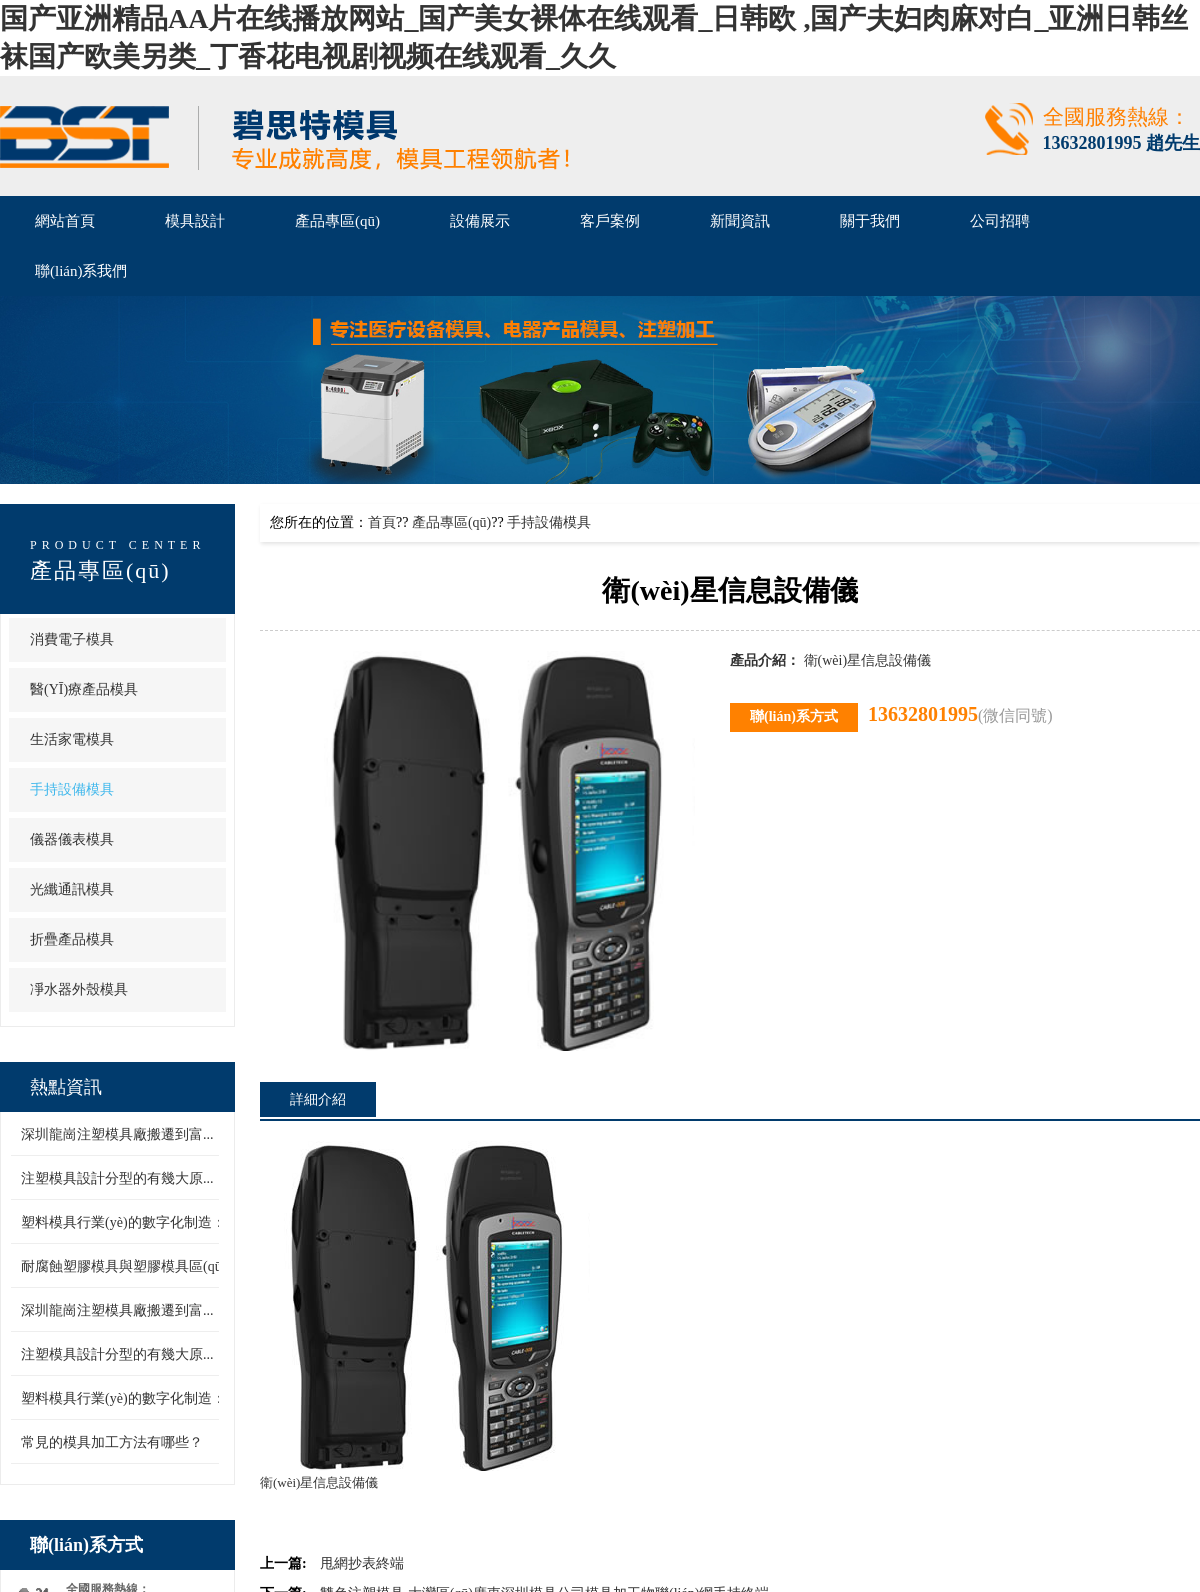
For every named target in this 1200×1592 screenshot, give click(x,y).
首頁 (382, 522)
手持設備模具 (72, 789)
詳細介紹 (318, 1099)
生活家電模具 (72, 739)
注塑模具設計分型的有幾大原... (117, 1178)
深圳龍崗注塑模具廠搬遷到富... (117, 1134)
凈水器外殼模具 (79, 989)
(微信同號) (1015, 715)
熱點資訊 (66, 1087)
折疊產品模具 (72, 939)
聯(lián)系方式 (86, 1545)
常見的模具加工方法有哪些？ (112, 1442)
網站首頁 (65, 221)
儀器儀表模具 (72, 839)
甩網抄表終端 (362, 1563)
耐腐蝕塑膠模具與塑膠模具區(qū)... (129, 1266)
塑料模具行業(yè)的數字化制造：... (128, 1222)
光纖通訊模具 (72, 889)
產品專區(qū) (100, 570)
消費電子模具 (72, 639)
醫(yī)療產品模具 (84, 689)
